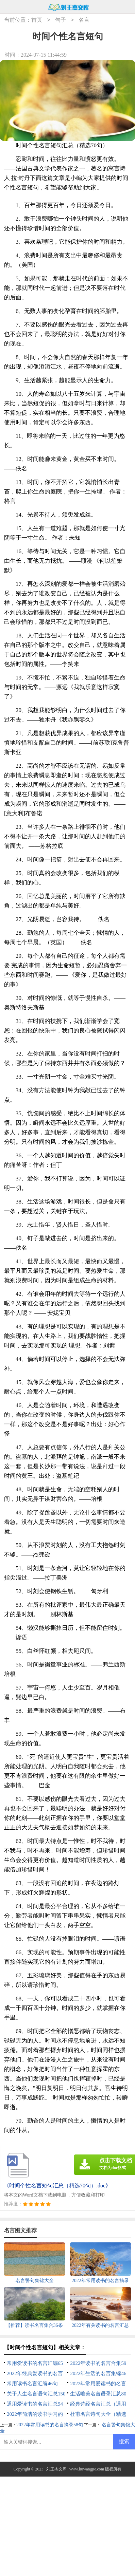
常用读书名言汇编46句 (32, 2383)
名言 (84, 20)
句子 (60, 20)
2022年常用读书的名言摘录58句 (49, 2424)
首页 (36, 20)
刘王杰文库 (56, 2469)
